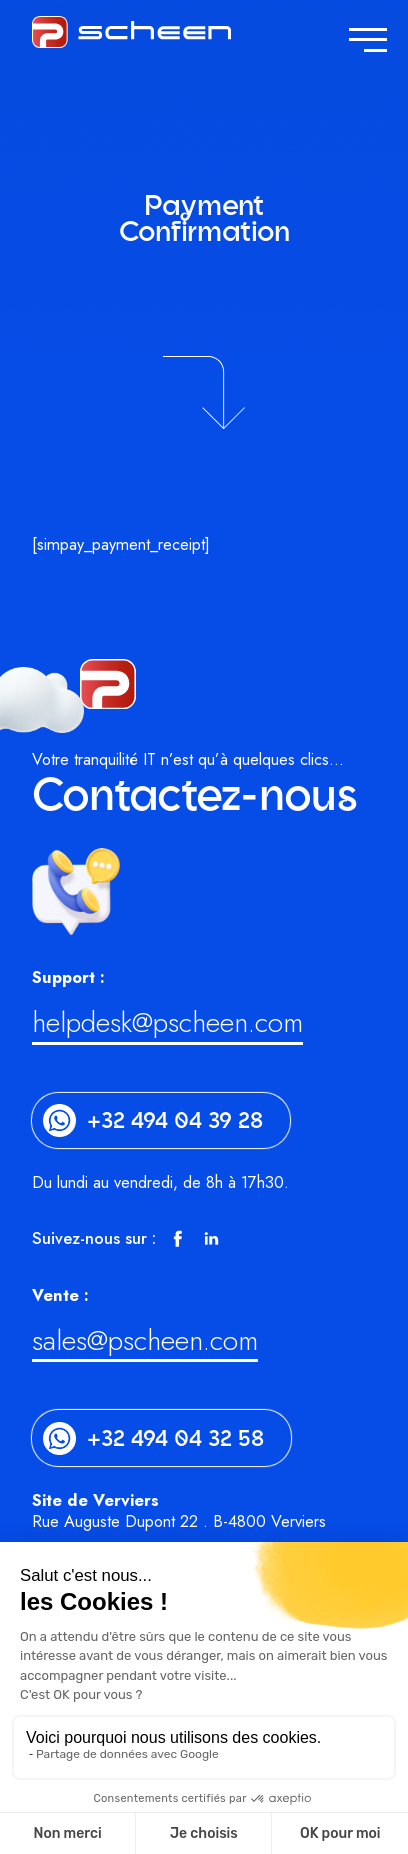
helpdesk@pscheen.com (167, 1027)
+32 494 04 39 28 (175, 1120)
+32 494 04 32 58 (175, 1438)
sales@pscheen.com (145, 1345)
